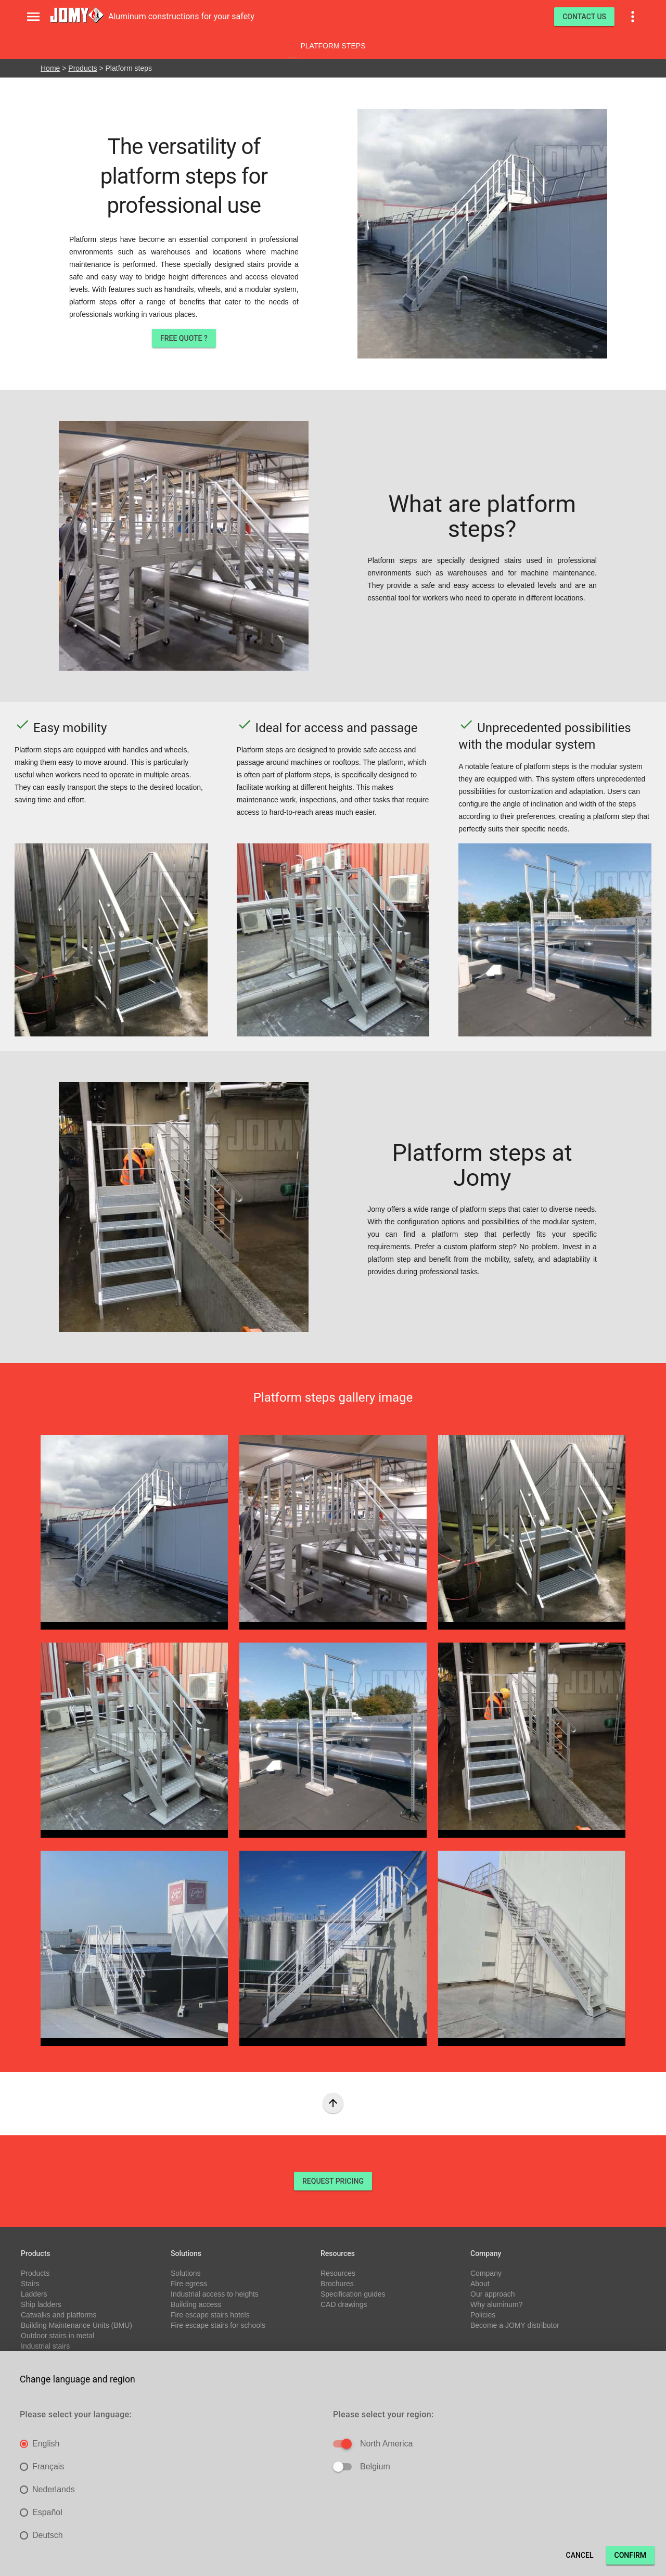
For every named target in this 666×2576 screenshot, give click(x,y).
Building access (196, 2304)
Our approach (492, 2294)
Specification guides (353, 2294)
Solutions (186, 2273)
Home (50, 68)
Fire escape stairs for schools (218, 2325)
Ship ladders (41, 2304)
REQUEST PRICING (333, 2181)
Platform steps (333, 45)
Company (486, 2273)
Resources (338, 2273)
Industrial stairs (45, 2346)
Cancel (580, 2555)
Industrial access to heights (215, 2294)
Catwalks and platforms (59, 2315)
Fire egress (189, 2283)
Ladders (34, 2294)
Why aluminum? (496, 2304)
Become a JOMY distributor (514, 2325)
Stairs (30, 2283)
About (480, 2283)
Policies (482, 2315)
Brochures (337, 2283)
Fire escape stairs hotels (210, 2315)
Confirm (630, 2555)
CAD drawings (344, 2304)
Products (82, 68)
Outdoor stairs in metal (57, 2335)
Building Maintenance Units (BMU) (76, 2325)
